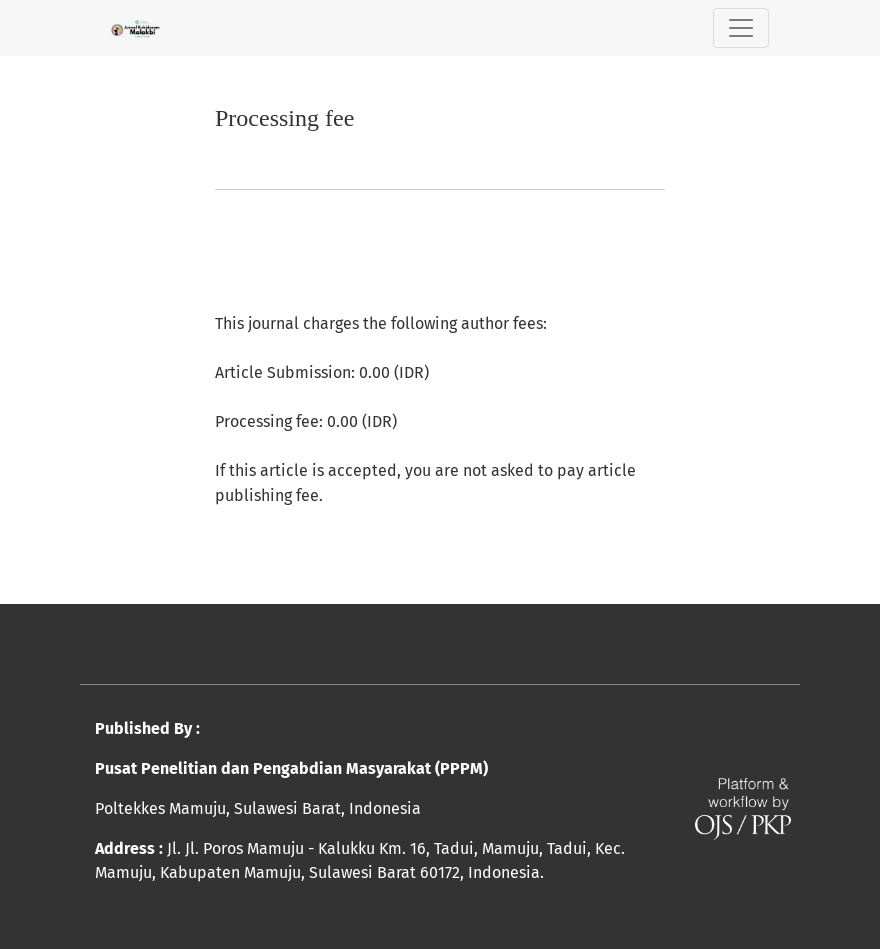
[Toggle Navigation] (741, 28)
